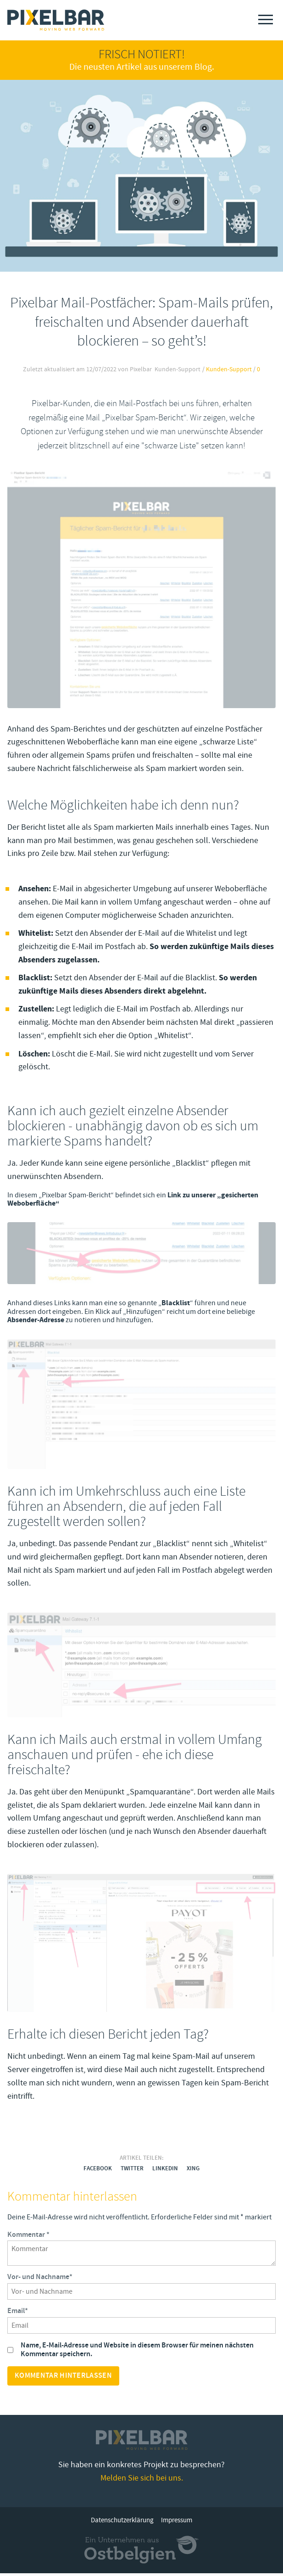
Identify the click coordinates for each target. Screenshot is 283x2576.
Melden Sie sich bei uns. (141, 2480)
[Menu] (265, 19)
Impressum (176, 2522)
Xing (193, 2171)
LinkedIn (165, 2171)
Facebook (97, 2171)
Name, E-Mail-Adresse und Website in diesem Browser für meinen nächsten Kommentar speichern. (137, 2352)
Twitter (132, 2171)
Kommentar (28, 2237)
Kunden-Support (229, 369)
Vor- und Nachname (39, 2280)
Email (17, 2314)
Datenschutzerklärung (122, 2522)
